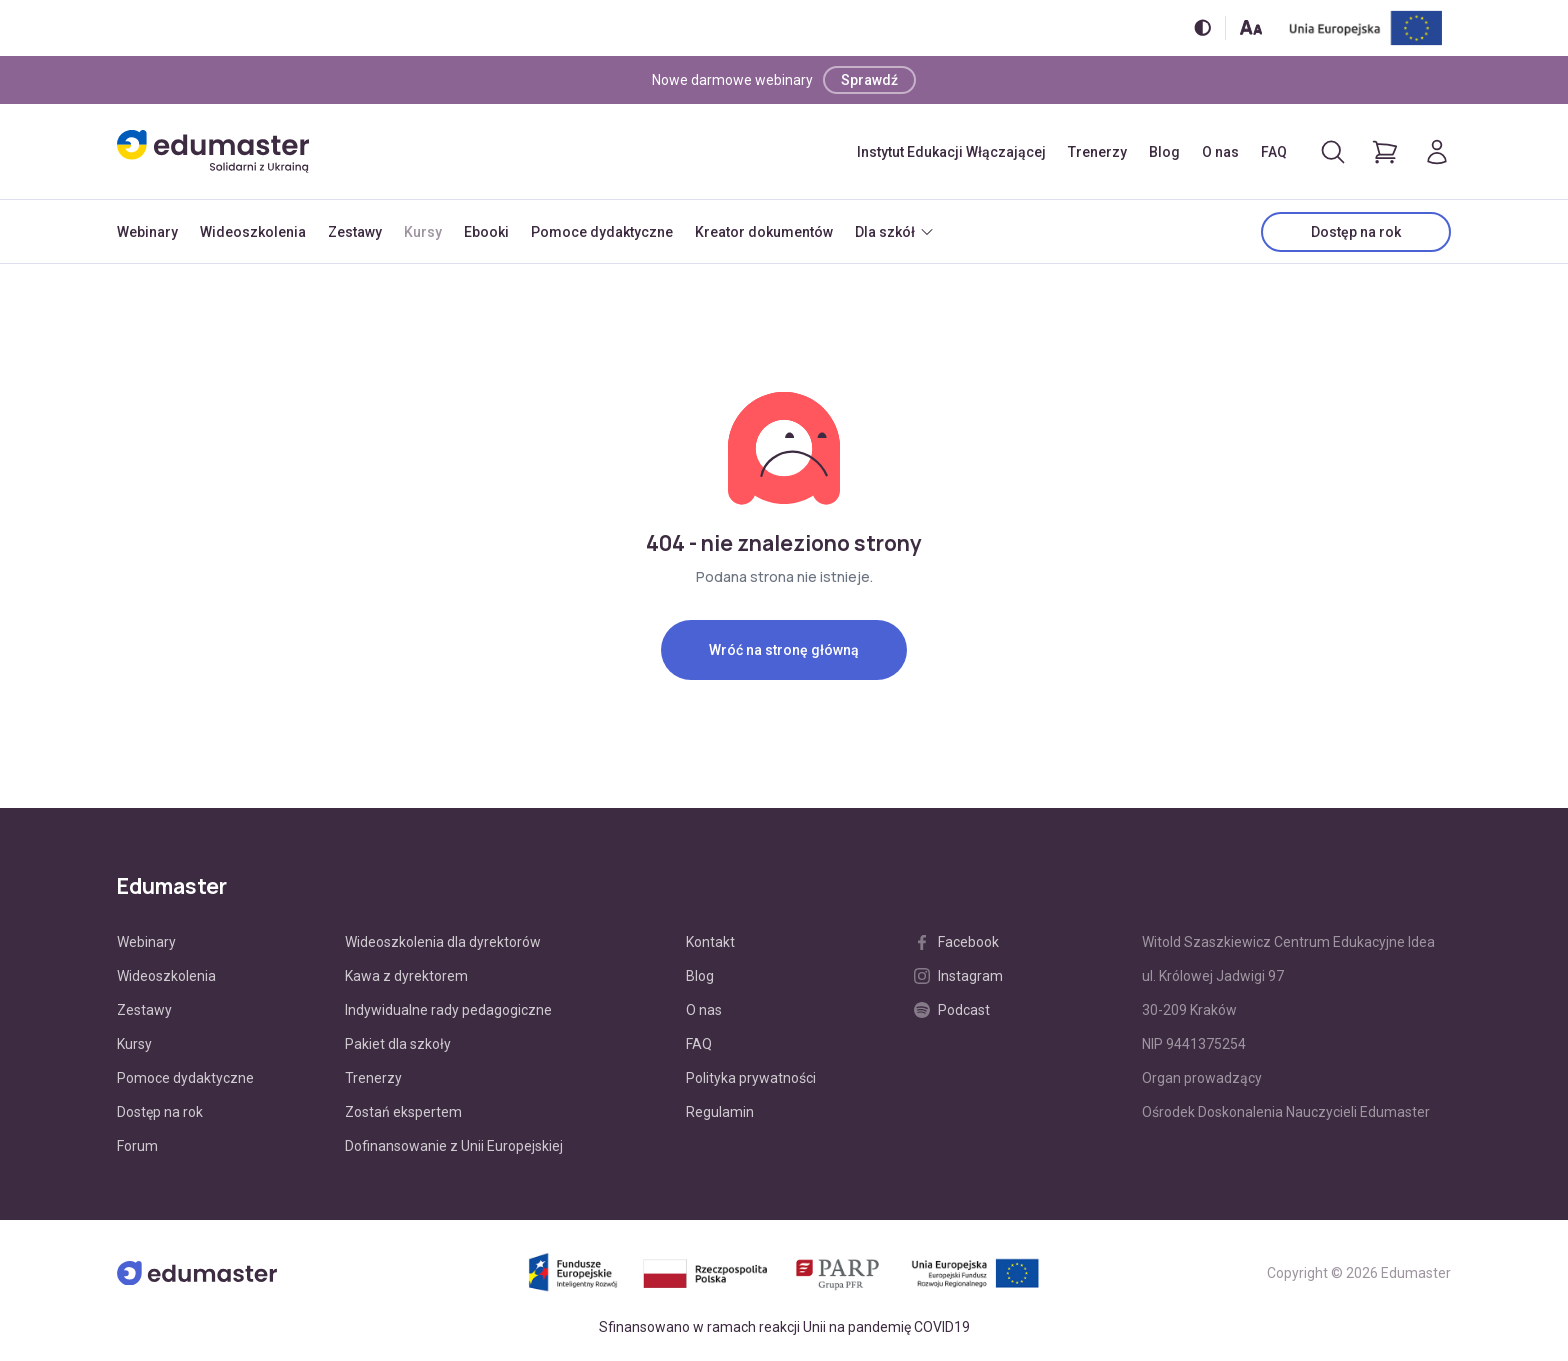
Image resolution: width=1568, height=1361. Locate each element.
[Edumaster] (213, 151)
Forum (137, 1146)
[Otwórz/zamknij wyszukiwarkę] (1333, 152)
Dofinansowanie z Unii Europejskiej (454, 1146)
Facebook (956, 942)
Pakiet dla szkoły (398, 1044)
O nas (1220, 152)
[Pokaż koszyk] (1385, 152)
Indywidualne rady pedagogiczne (448, 1010)
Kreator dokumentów (764, 232)
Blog (1164, 152)
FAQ (1274, 152)
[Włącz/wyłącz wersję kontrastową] (1202, 27)
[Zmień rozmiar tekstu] (1251, 27)
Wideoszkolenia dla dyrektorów (443, 942)
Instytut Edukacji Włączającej (951, 152)
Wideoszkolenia (253, 232)
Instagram (958, 976)
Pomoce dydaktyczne (602, 232)
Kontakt (710, 942)
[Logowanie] (1437, 152)
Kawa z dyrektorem (406, 976)
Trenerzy (1097, 152)
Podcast (952, 1010)
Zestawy (355, 232)
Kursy (423, 232)
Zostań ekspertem (403, 1112)
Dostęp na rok (1356, 232)
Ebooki (486, 232)
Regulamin (720, 1112)
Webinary (147, 232)
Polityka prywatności (751, 1078)
